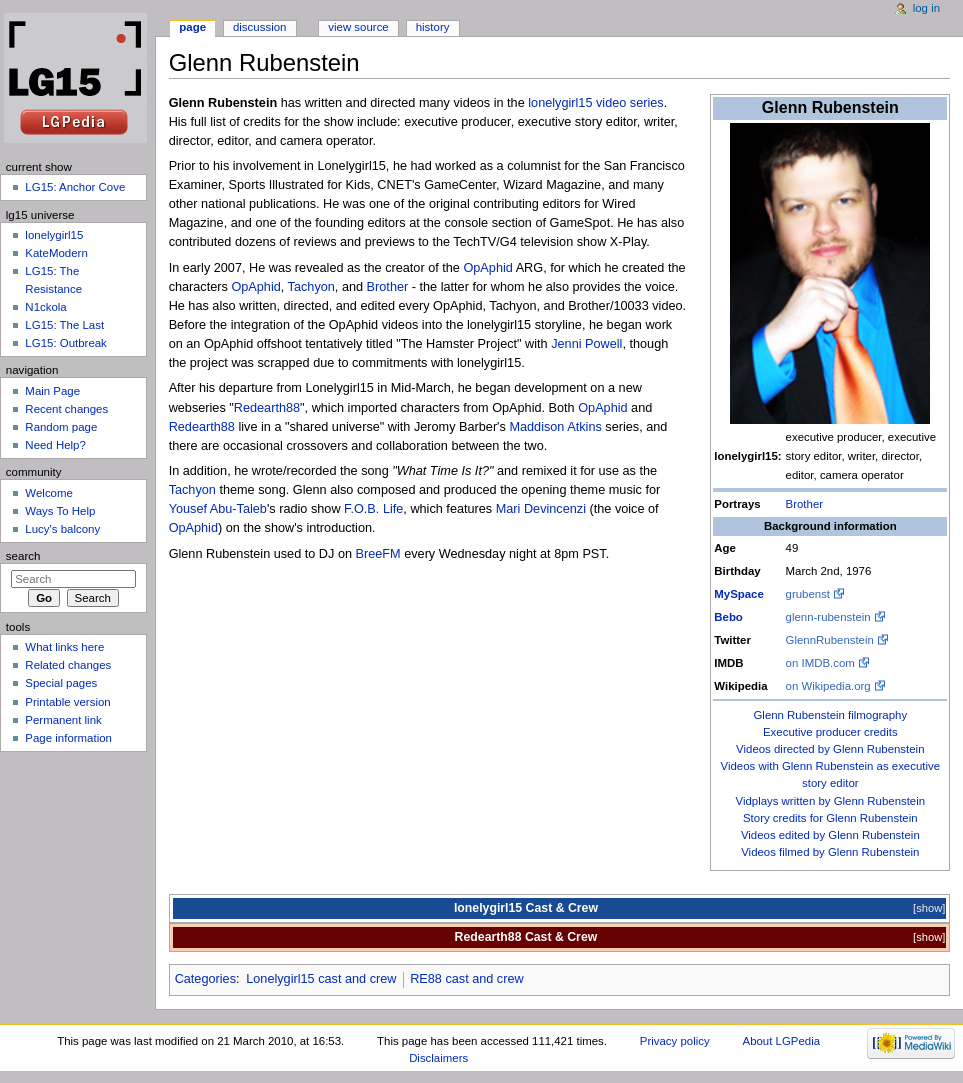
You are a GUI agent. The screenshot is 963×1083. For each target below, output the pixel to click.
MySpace (739, 594)
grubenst (808, 594)
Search (23, 556)
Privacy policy (675, 1041)
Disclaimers (438, 1058)
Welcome (49, 493)
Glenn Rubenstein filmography (830, 715)
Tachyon (311, 287)
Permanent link (63, 720)
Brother (804, 504)
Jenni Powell (586, 344)
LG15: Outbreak (66, 343)
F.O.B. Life (373, 509)
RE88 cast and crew (467, 979)
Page (192, 27)
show (929, 908)
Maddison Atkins (555, 427)
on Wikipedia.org (828, 686)
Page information (68, 738)
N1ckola (45, 307)
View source (358, 27)
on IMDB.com (820, 663)
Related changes (68, 665)
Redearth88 (267, 408)
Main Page (52, 391)
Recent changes (66, 409)
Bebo (728, 617)
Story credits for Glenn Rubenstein (830, 818)
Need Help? (55, 445)
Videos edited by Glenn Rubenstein (830, 835)
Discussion (259, 27)
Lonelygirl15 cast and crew (321, 979)
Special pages (61, 683)
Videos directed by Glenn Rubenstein (830, 749)
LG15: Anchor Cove (75, 187)
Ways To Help (60, 511)
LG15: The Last (64, 325)
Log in (926, 8)
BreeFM (378, 554)
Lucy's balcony (62, 529)
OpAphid (487, 268)
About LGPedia (781, 1041)
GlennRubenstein (830, 640)
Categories (205, 979)
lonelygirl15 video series (595, 103)
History (433, 27)
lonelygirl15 (54, 235)
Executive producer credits (830, 732)
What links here (64, 647)
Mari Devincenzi (541, 509)
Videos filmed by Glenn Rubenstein (830, 852)
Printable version (67, 702)
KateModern (56, 253)
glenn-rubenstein (828, 617)
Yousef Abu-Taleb (218, 509)
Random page (61, 427)
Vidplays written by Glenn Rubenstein (830, 801)
